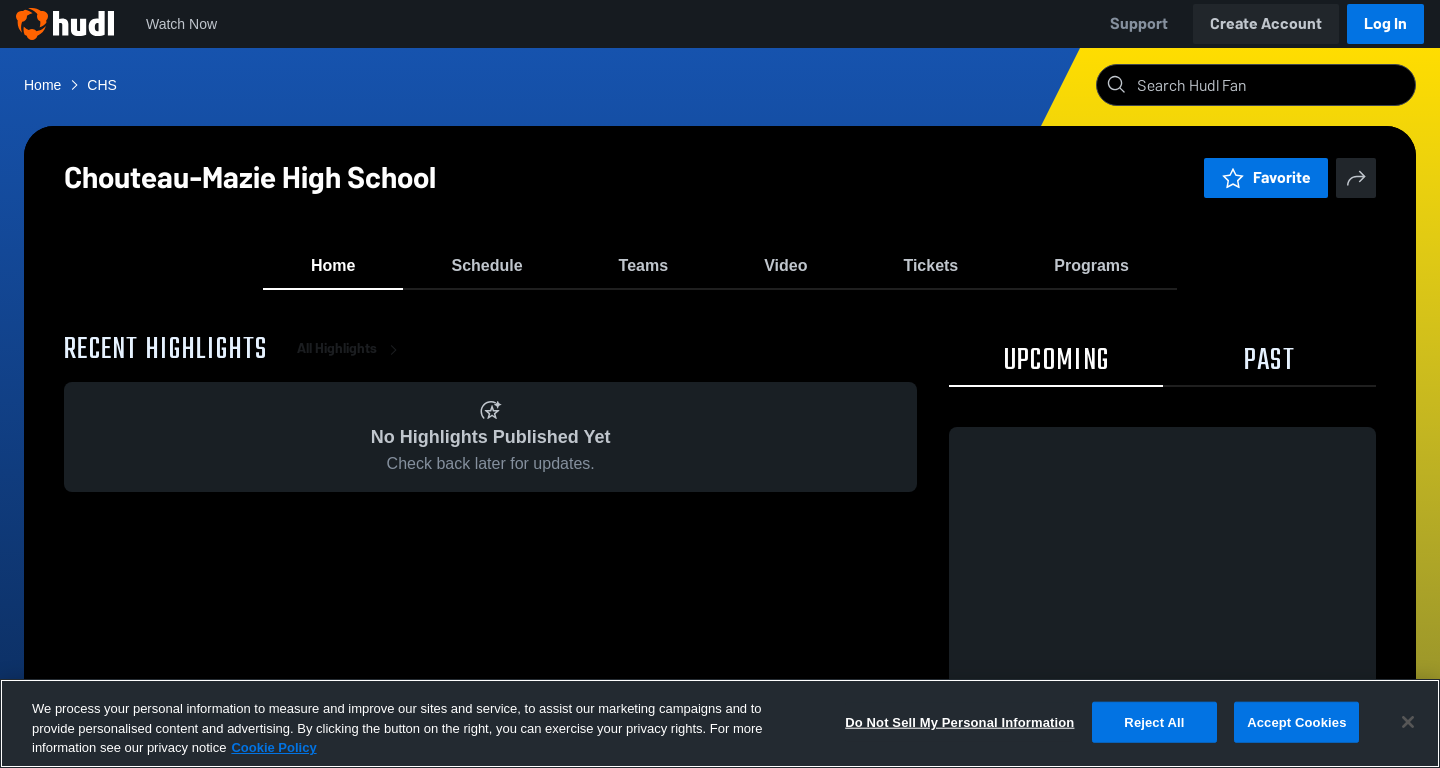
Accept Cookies (1296, 721)
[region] (720, 723)
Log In (1385, 23)
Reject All (1154, 721)
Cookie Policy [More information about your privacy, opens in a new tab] (273, 747)
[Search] (1272, 85)
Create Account (1266, 23)
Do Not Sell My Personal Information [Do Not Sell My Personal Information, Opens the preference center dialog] (959, 721)
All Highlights (351, 359)
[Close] (1408, 722)
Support (1139, 23)
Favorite (1266, 177)
